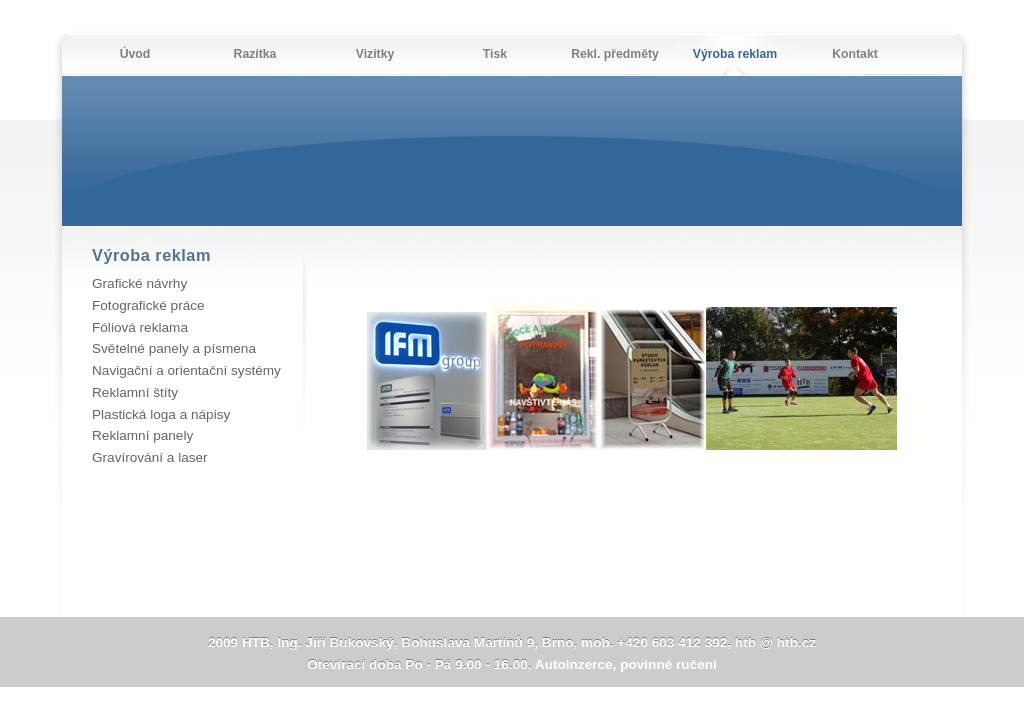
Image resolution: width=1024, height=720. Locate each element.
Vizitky (375, 54)
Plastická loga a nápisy (161, 414)
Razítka (255, 54)
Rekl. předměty (615, 54)
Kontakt (855, 54)
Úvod (135, 54)
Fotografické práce (148, 305)
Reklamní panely (142, 435)
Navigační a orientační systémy (186, 370)
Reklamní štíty (135, 392)
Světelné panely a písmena (174, 348)
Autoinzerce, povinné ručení (626, 664)
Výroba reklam (735, 54)
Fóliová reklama (140, 327)
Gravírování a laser (150, 457)
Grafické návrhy (139, 283)
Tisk (495, 54)
